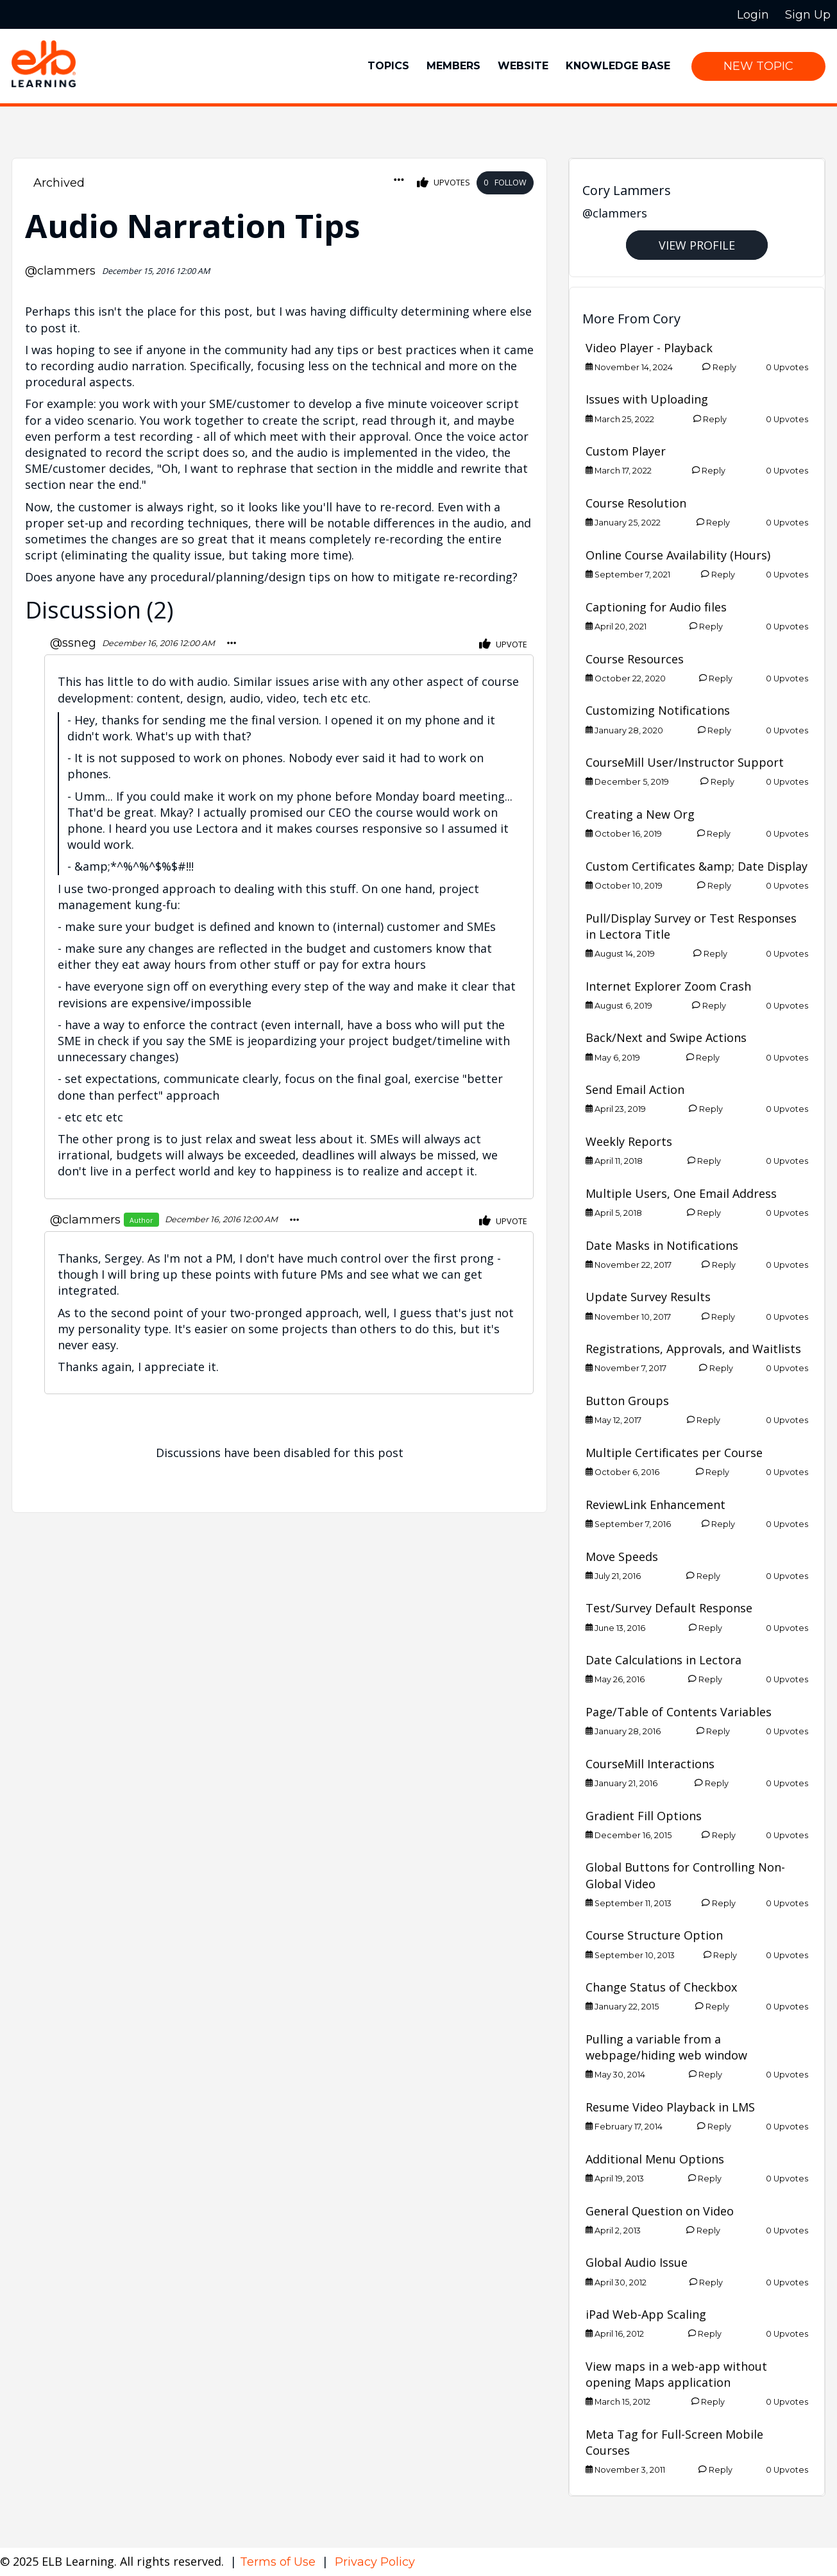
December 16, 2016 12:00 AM (158, 643)
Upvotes (443, 183)
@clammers (60, 271)
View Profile (697, 245)
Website (523, 66)
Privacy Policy (375, 2562)
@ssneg (73, 643)
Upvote (503, 644)
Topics (388, 66)
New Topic (758, 66)
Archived (59, 183)
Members (453, 66)
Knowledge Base (618, 66)
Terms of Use (279, 2562)
